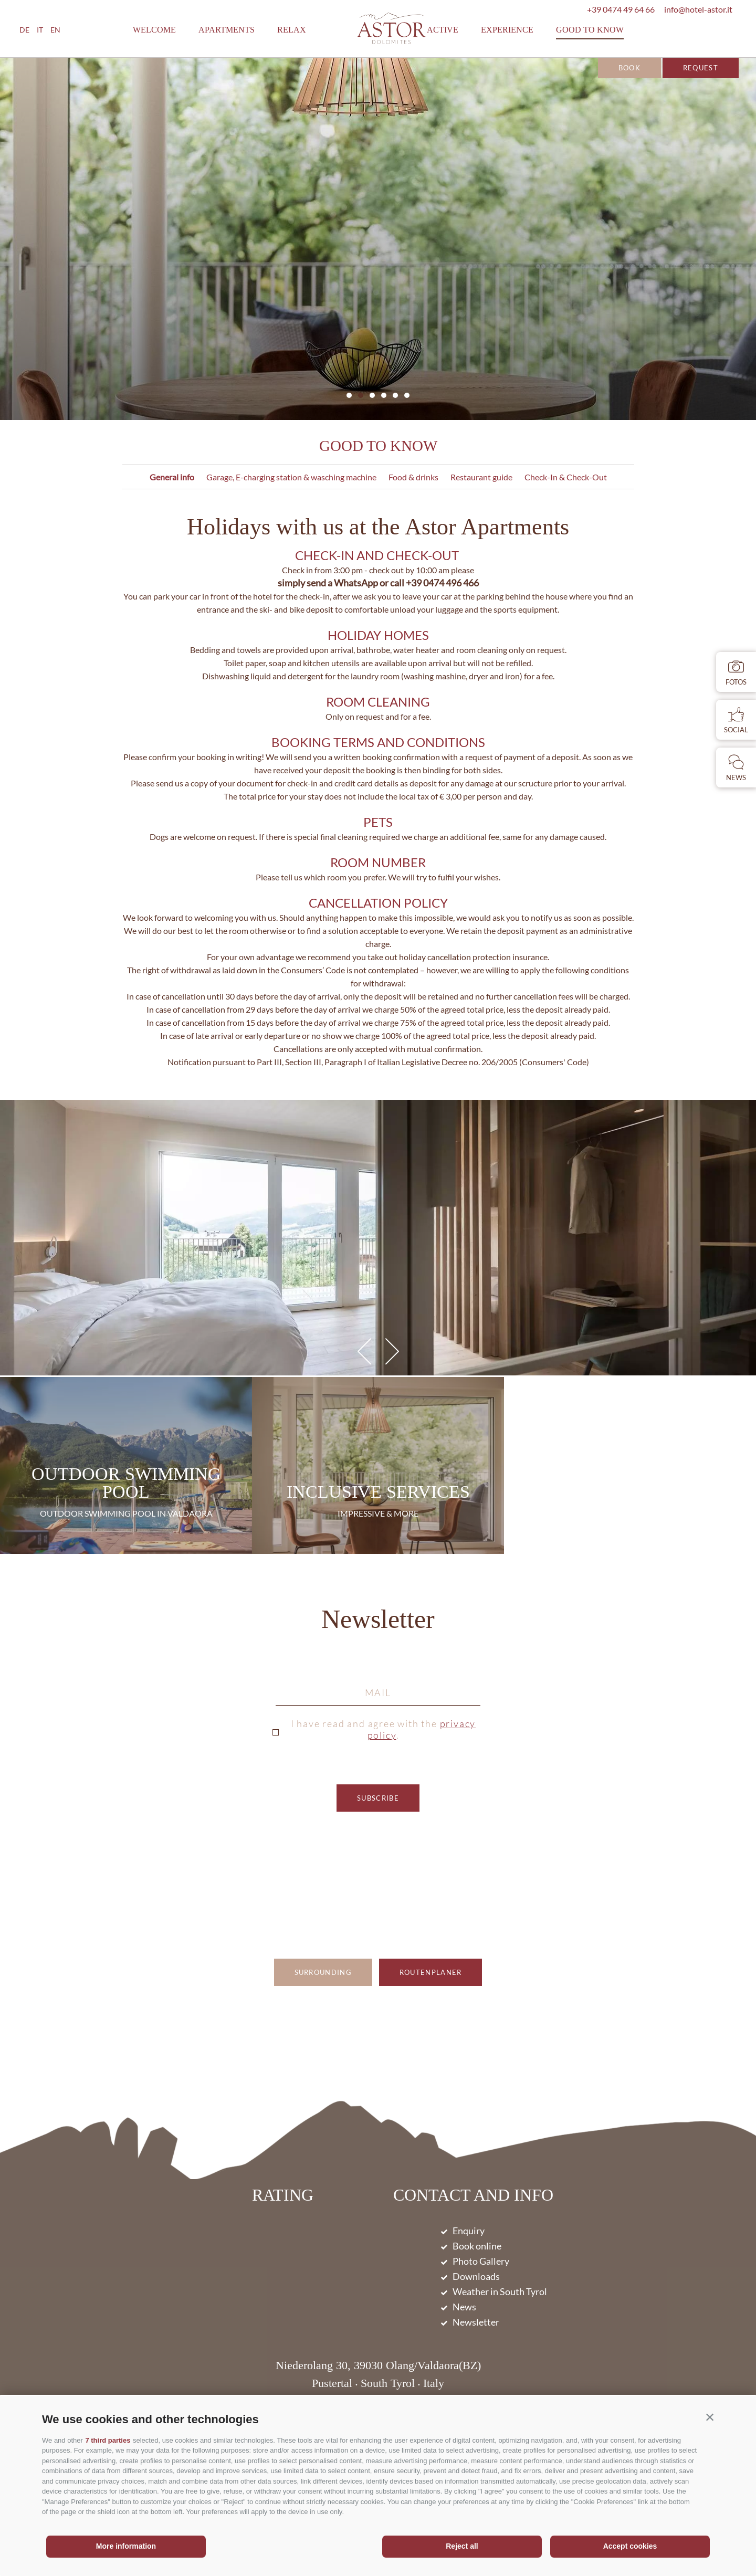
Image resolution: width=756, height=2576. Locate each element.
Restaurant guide (481, 477)
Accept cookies (630, 2546)
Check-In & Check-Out (565, 477)
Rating (282, 2195)
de (24, 30)
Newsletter (378, 1620)
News (464, 2306)
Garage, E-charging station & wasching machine (291, 477)
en (55, 30)
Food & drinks (413, 477)
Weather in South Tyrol (500, 2291)
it (40, 30)
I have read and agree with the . (383, 1729)
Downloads (476, 2276)
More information (126, 2546)
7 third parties (107, 2440)
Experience (507, 30)
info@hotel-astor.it (698, 9)
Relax (291, 30)
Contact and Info (473, 2196)
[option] (378, 239)
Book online (477, 2246)
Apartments (226, 30)
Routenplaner (431, 1972)
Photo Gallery (481, 2261)
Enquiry (469, 2230)
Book (629, 68)
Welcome (154, 30)
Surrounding (323, 1972)
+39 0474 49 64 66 (621, 9)
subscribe (378, 1798)
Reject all (462, 2546)
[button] (710, 2417)
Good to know (590, 30)
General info (172, 477)
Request (700, 68)
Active (442, 30)
